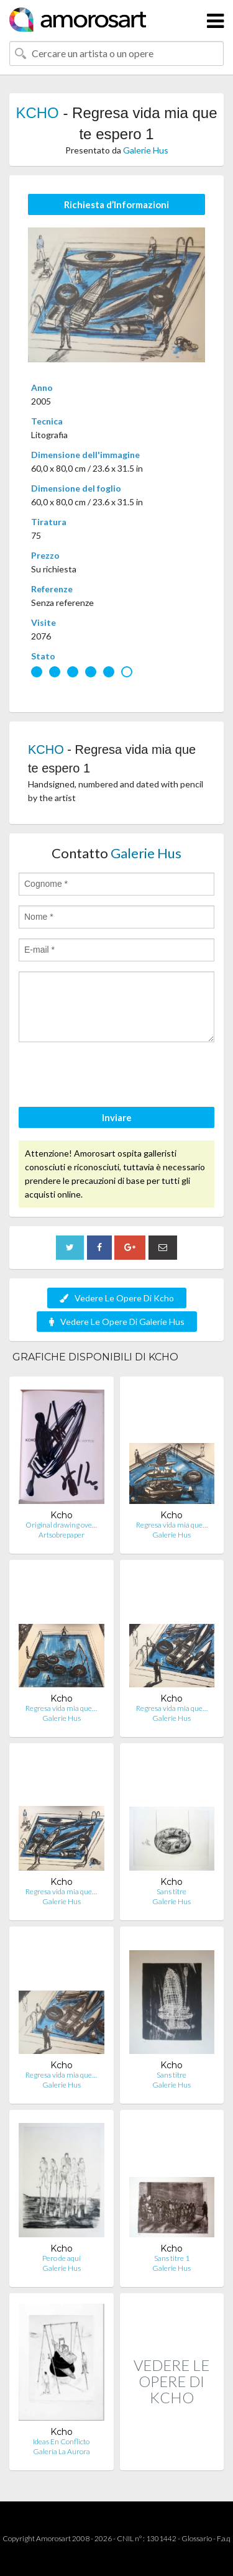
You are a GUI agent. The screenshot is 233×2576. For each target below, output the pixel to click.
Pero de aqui (61, 2258)
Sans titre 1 (172, 2258)
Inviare (117, 1117)
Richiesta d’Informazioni (116, 204)
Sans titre (171, 1891)
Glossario (196, 2538)
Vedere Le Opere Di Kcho (117, 1298)
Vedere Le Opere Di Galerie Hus (117, 1321)
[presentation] (113, 1076)
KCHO (37, 112)
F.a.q (224, 2538)
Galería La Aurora (61, 2451)
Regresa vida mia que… (172, 1524)
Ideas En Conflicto (61, 2441)
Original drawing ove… (61, 1524)
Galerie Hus (145, 150)
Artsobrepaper (62, 1534)
